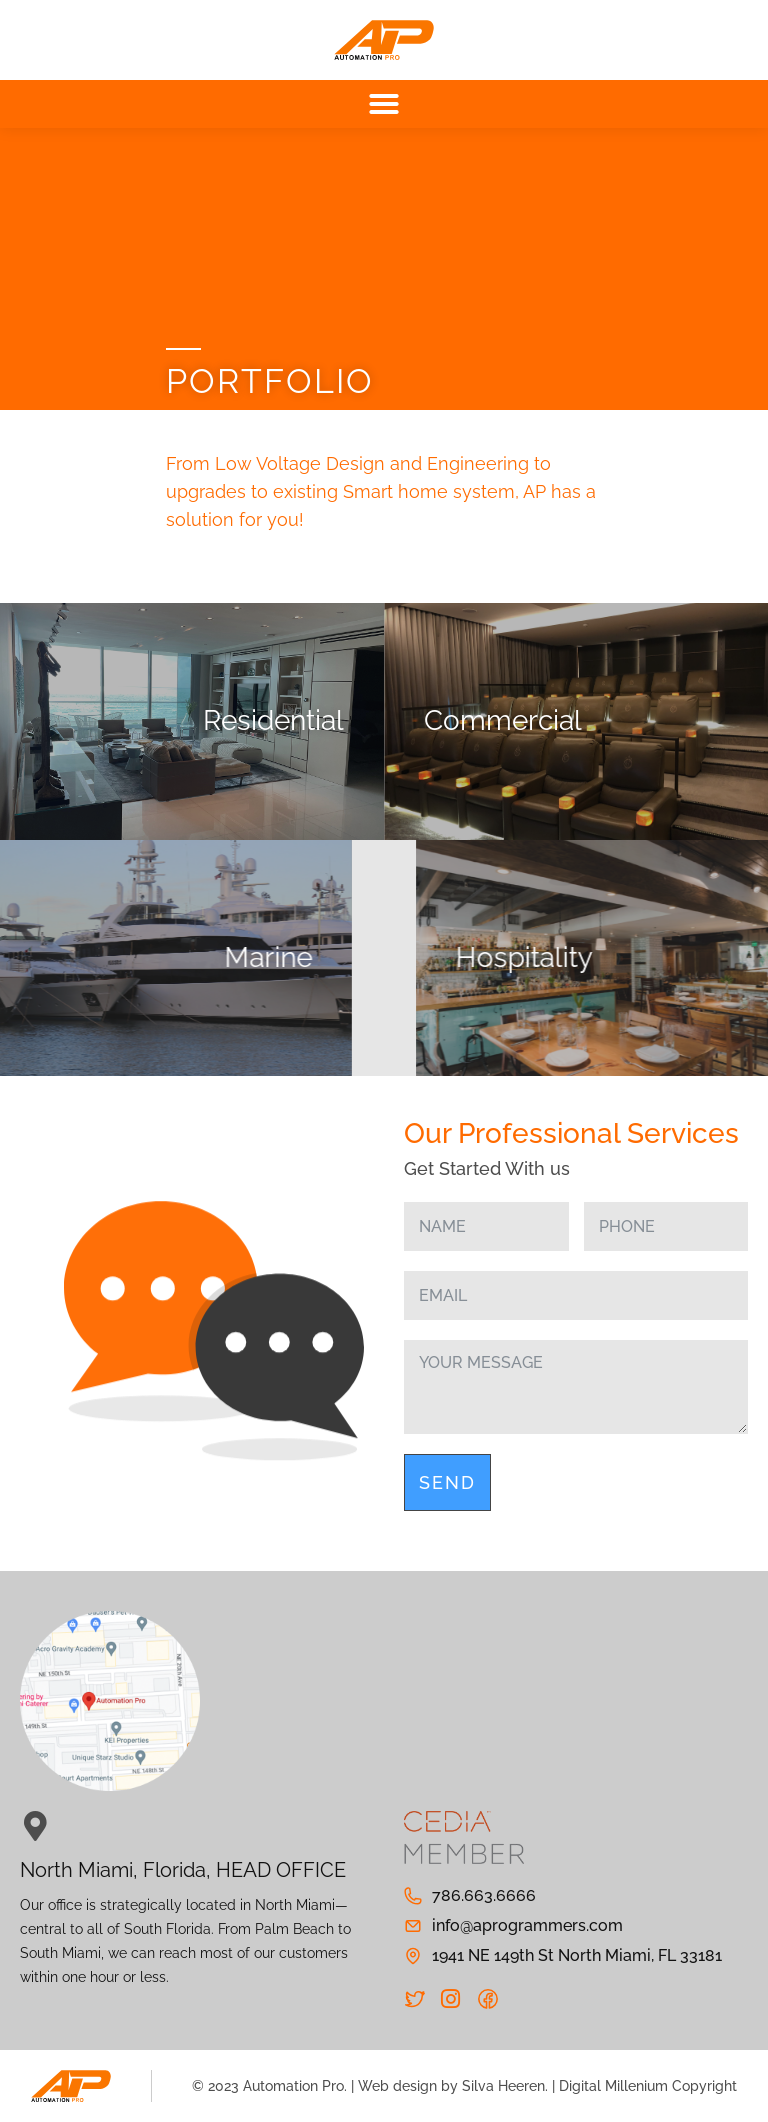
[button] (384, 104)
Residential (273, 720)
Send (447, 1482)
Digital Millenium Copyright (648, 2086)
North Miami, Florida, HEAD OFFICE (183, 1870)
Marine (128, 957)
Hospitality (664, 957)
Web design (397, 2086)
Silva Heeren (503, 2086)
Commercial (503, 720)
